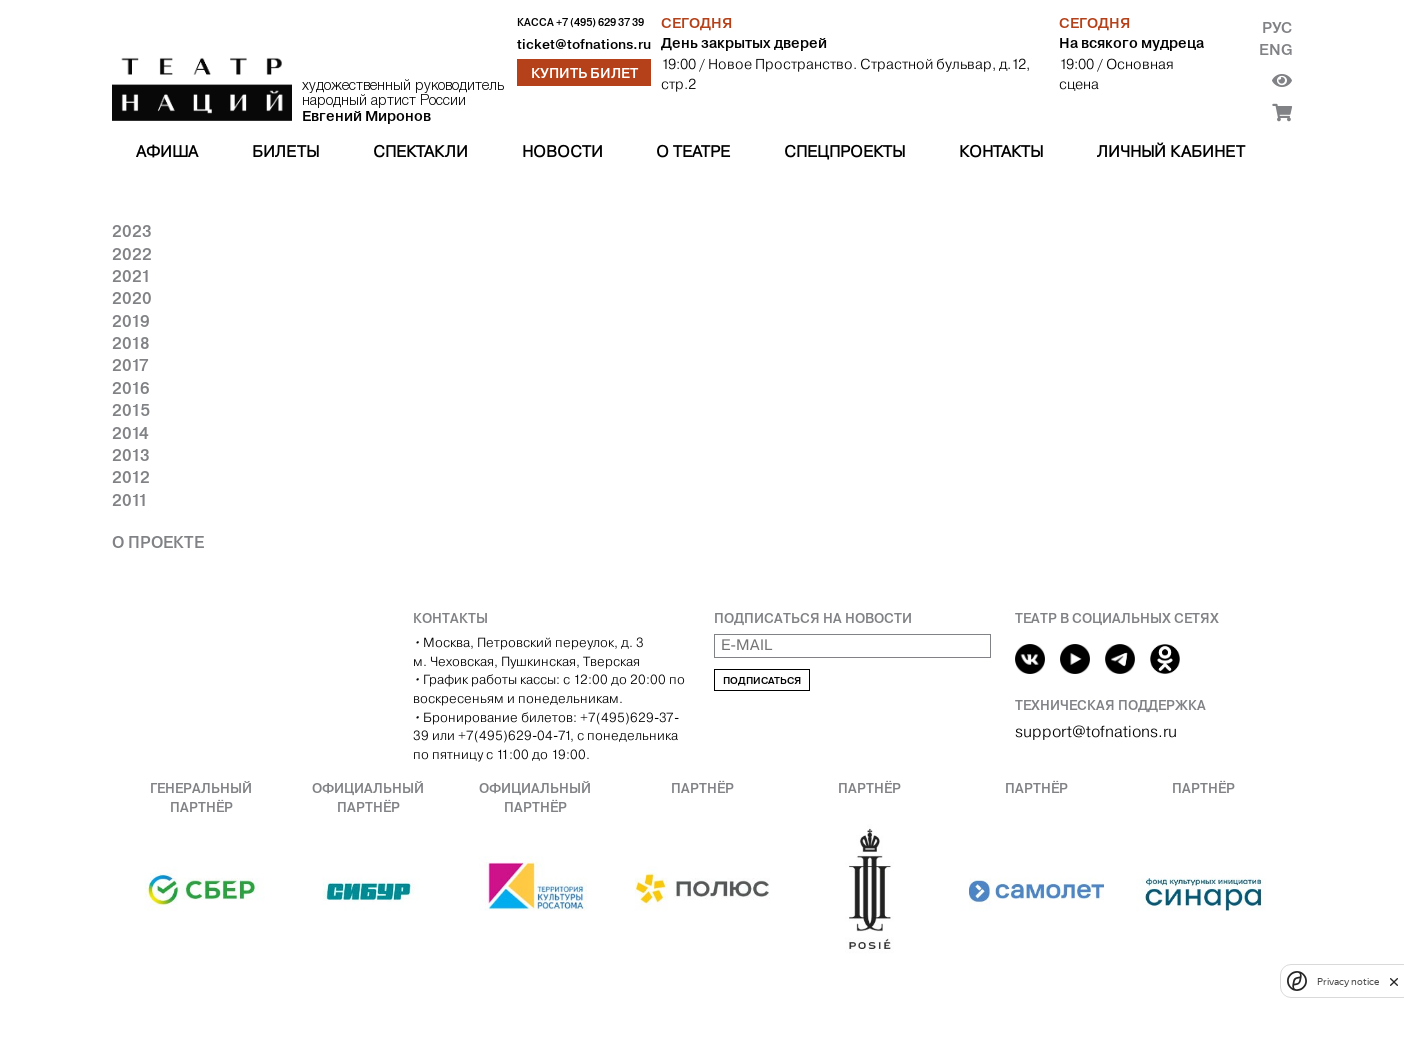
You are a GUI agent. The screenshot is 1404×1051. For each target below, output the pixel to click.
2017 (130, 365)
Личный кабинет (1171, 151)
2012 (131, 477)
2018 (131, 343)
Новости (562, 151)
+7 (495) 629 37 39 (600, 22)
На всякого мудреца (1131, 43)
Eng (1275, 49)
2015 (131, 410)
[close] (1394, 981)
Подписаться (762, 680)
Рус (1277, 27)
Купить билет (584, 73)
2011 (130, 500)
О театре (693, 151)
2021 (131, 276)
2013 (131, 455)
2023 (132, 231)
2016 (131, 388)
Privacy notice (1348, 981)
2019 (131, 321)
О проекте (158, 542)
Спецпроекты (844, 151)
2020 (132, 298)
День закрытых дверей (744, 43)
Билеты (285, 151)
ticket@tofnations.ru (584, 44)
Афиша (167, 151)
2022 (132, 254)
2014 (130, 433)
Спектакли (420, 151)
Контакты (1001, 151)
